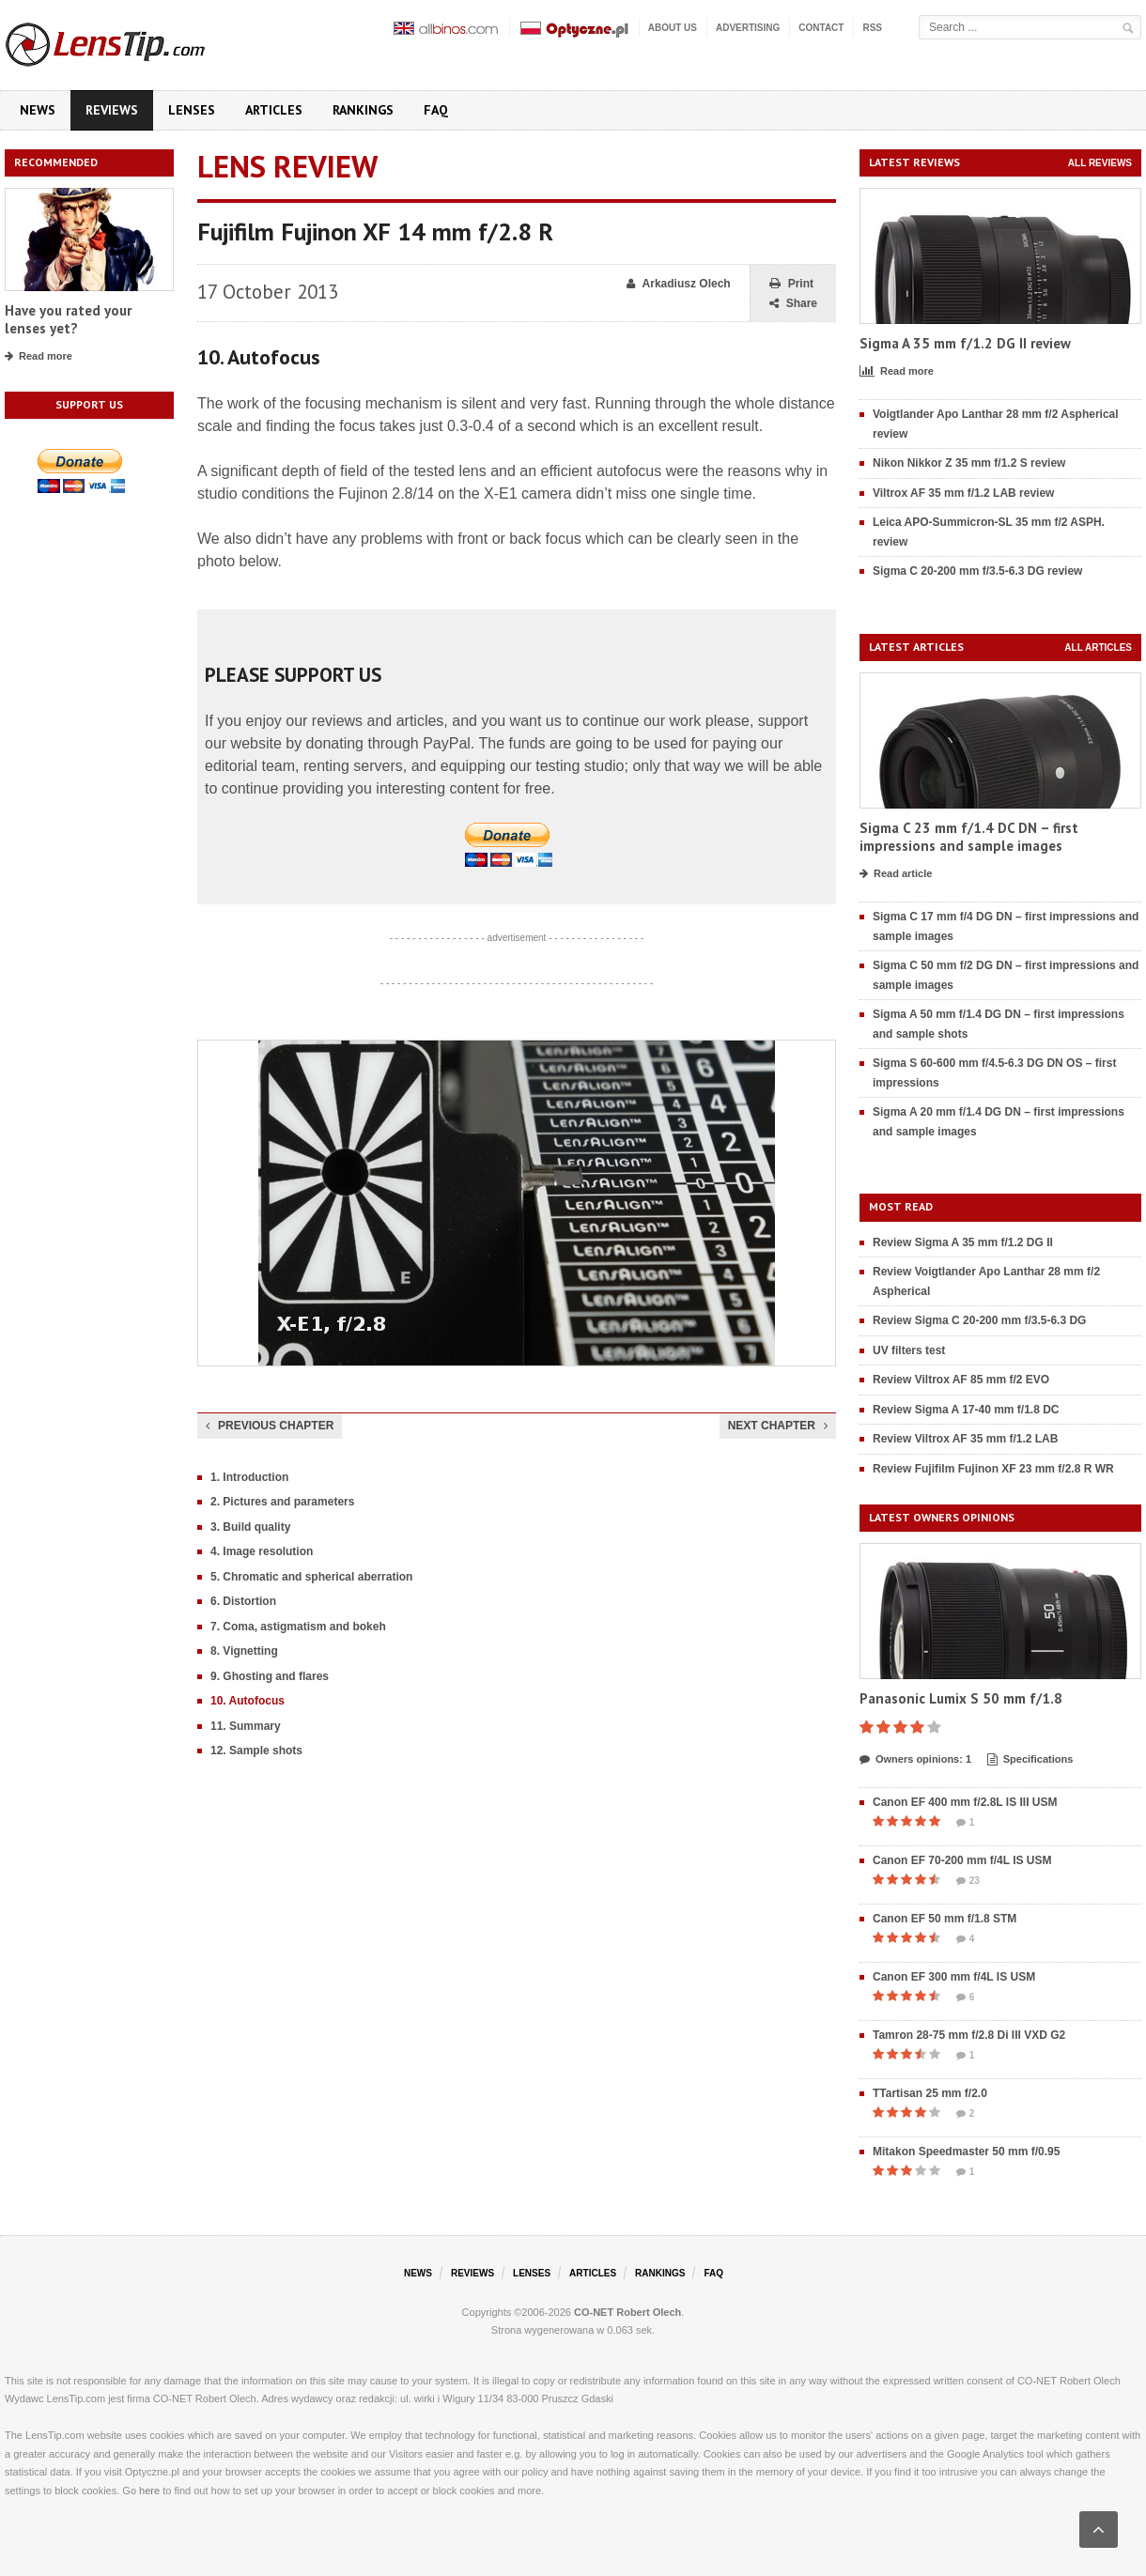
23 (968, 1881)
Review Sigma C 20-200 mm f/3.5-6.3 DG (979, 1320)
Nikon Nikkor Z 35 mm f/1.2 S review (969, 463)
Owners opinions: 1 (915, 1760)
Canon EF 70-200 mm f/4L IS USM (962, 1860)
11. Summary (245, 1726)
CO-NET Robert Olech (627, 2312)
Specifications (1030, 1760)
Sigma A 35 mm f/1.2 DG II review (965, 343)
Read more (38, 356)
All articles (1098, 647)
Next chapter (778, 1425)
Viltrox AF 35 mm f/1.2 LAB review (963, 493)
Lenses (191, 109)
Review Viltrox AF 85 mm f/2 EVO (961, 1379)
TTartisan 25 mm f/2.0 (930, 2093)
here (149, 2490)
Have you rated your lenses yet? (68, 319)
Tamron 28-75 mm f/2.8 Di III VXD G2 (969, 2035)
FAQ (436, 109)
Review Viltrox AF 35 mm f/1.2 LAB (965, 1438)
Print (791, 284)
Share (793, 304)
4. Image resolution (261, 1551)
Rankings (363, 109)
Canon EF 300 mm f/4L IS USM (954, 1976)
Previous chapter (269, 1425)
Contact (821, 28)
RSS (872, 28)
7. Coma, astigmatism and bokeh (298, 1626)
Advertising (748, 28)
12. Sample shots (256, 1750)
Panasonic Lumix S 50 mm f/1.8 (961, 1698)
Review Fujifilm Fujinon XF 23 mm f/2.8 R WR (993, 1468)
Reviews (111, 109)
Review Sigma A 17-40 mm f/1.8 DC (966, 1409)
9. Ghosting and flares (269, 1676)
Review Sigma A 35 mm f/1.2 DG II (963, 1242)
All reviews (1100, 163)
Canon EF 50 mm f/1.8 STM (944, 1918)
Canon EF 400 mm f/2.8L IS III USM (965, 1802)
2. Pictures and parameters (282, 1501)
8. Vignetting (244, 1651)
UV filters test (909, 1350)
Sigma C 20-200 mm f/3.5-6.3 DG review (977, 571)
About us (672, 28)
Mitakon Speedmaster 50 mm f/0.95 (966, 2151)
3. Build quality (250, 1527)
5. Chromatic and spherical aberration (311, 1576)
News (37, 109)
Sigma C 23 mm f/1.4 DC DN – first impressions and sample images (969, 837)
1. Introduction (249, 1477)
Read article (896, 874)
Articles (273, 109)
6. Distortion (243, 1601)
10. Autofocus (247, 1700)
